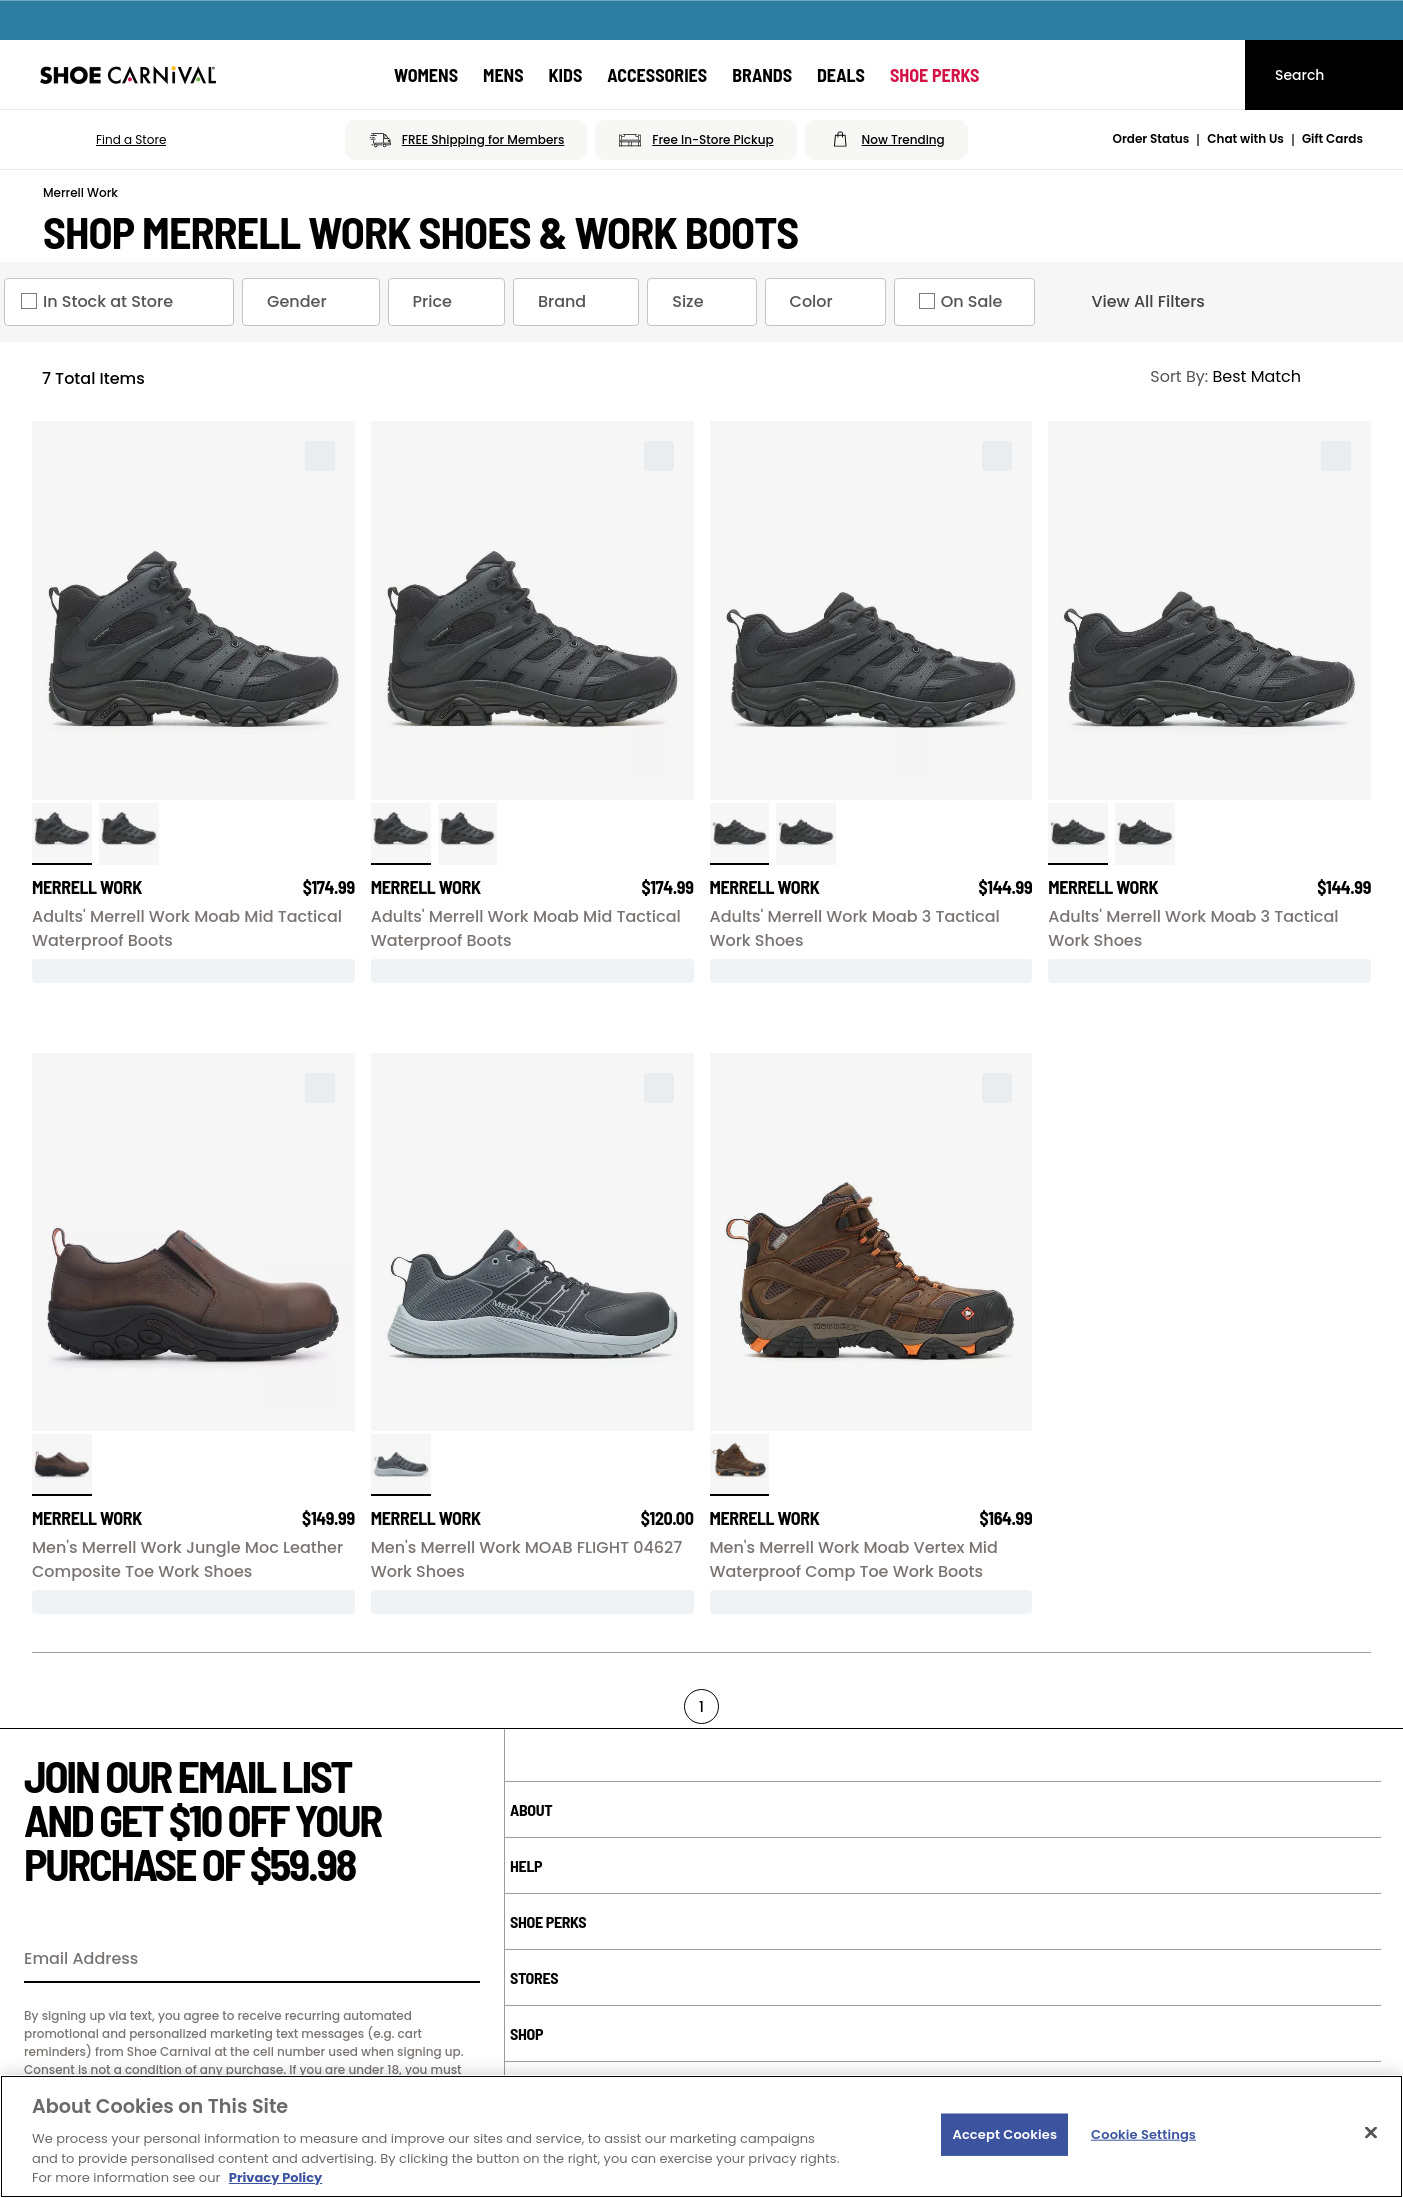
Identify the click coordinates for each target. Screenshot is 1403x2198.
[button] (103, 140)
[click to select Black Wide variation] (62, 834)
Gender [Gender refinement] (315, 302)
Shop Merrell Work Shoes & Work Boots (420, 232)
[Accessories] (657, 75)
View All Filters (1130, 302)
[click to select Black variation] (129, 834)
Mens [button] (503, 75)
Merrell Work (80, 192)
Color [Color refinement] (829, 302)
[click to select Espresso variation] (62, 1465)
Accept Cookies (1004, 2134)
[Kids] (566, 75)
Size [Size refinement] (705, 302)
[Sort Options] (1251, 377)
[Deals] (841, 75)
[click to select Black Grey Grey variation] (401, 1465)
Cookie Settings (1143, 2134)
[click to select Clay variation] (740, 1465)
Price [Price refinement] (450, 302)
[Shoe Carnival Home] (128, 75)
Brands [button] (762, 75)
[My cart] (1211, 75)
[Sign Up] (458, 1960)
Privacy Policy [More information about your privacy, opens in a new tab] (275, 2177)
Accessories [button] (657, 75)
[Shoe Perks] (935, 75)
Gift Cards (1332, 139)
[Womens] (426, 75)
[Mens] (503, 75)
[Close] (1371, 2133)
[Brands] (762, 75)
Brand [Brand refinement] (580, 302)
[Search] (1324, 75)
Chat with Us (1245, 139)
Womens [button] (426, 75)
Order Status (1151, 139)
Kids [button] (566, 75)
